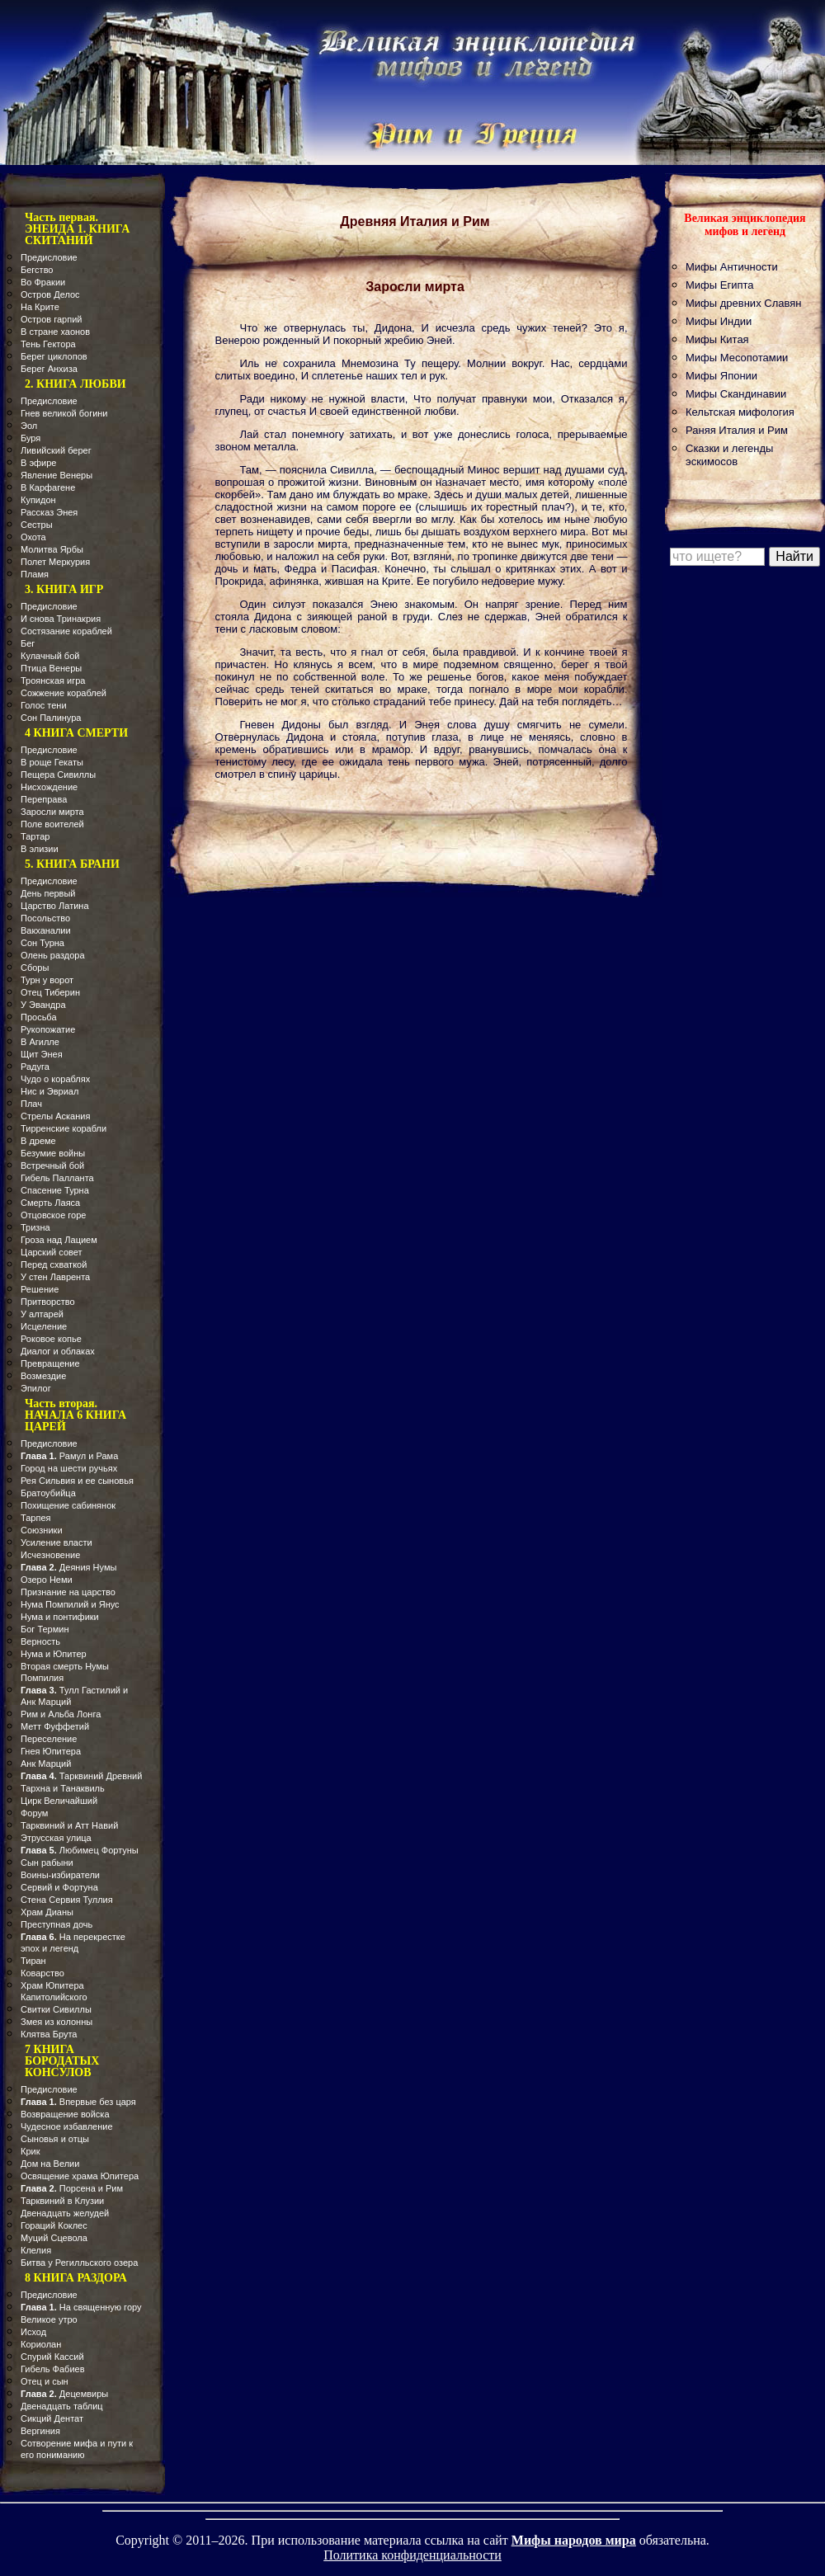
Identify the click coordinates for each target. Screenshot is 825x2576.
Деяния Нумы (68, 1567)
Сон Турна (42, 943)
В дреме (38, 1141)
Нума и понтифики (60, 1617)
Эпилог (36, 1388)
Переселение (49, 1739)
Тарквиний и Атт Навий (69, 1825)
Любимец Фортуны (80, 1850)
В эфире (38, 463)
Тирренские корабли (63, 1128)
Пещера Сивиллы (58, 774)
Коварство (42, 1973)
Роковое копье (51, 1339)
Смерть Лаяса (50, 1203)
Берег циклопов (54, 356)
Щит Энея (42, 1054)
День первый (48, 893)
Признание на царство (68, 1592)
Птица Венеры (51, 668)
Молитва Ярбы (52, 549)
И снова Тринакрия (61, 619)
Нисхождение (49, 787)
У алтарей (42, 1314)
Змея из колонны (56, 2022)
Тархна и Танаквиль (63, 1788)
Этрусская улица (56, 1838)
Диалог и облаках (58, 1351)
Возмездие (43, 1376)
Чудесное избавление (67, 2126)
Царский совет (51, 1252)
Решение (40, 1289)
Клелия (36, 2250)
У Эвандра (43, 1005)
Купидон (38, 500)
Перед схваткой (54, 1264)
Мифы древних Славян (743, 303)
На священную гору (81, 2307)
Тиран (33, 1961)
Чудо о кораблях (55, 1079)
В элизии (40, 849)
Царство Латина (55, 906)
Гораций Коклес (54, 2225)
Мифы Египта (720, 285)
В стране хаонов (55, 332)
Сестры (37, 525)
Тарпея (36, 1518)
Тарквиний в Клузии (62, 2201)
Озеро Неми (47, 1580)
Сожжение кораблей (63, 693)
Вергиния (40, 2431)
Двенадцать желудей (65, 2213)
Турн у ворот (47, 980)
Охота (33, 537)
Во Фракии (43, 282)
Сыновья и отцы (55, 2139)
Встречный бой (52, 1165)
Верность (40, 1641)
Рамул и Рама (69, 1456)
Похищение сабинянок (68, 1505)
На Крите (40, 307)
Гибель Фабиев (53, 2369)
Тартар (35, 836)
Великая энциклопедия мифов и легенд (744, 225)
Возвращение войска (65, 2114)
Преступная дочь (56, 1924)
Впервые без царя (78, 2102)
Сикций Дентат (52, 2418)
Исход (33, 2332)
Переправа (44, 799)
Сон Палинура (51, 718)
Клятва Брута (49, 2034)
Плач (31, 1104)
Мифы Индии (719, 321)
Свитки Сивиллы (56, 2009)
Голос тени (44, 705)
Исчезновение (50, 1555)
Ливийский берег (56, 450)
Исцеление (44, 1326)
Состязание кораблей (66, 631)
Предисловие (49, 257)
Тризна (35, 1227)
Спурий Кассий (52, 2357)
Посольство (45, 918)
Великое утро (49, 2319)
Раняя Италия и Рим (737, 430)
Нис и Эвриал (49, 1091)
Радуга (35, 1066)
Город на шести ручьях (69, 1468)
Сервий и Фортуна (59, 1887)
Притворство (48, 1302)
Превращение (50, 1363)
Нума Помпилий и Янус (70, 1604)
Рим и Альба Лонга (61, 1714)
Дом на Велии (50, 2164)
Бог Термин (45, 1629)
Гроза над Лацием (59, 1240)
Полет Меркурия (55, 562)
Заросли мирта (52, 812)
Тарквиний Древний (81, 1776)
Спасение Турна (55, 1190)
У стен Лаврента (55, 1277)
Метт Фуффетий (55, 1726)
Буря (30, 438)
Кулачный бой (50, 656)
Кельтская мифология (740, 412)
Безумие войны (53, 1153)
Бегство (37, 270)
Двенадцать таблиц (62, 2406)
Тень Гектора (48, 344)
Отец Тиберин (50, 992)
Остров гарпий (51, 319)
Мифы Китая (717, 339)
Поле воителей (52, 824)
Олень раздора (53, 955)
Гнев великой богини (64, 413)
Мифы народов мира (574, 2540)
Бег (28, 643)
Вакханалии (46, 930)
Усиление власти (56, 1542)
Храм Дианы (47, 1912)
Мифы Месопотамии (737, 357)
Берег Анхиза (49, 369)
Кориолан (41, 2344)
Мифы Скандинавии (736, 394)
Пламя (35, 574)
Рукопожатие (48, 1029)
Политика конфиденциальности (412, 2555)
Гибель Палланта (57, 1178)
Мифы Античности (732, 267)
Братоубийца (48, 1493)
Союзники (42, 1530)
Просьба (39, 1017)
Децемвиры (64, 2394)
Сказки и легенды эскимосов (729, 455)
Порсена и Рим (72, 2188)
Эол (29, 426)
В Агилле (40, 1042)
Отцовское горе (53, 1215)
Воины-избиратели (60, 1875)
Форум (34, 1813)
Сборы (35, 967)
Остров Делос (50, 294)
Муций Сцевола (54, 2238)
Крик (30, 2151)
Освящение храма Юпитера (80, 2176)
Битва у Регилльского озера (79, 2263)
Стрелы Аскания (55, 1116)
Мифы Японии (721, 376)
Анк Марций (46, 1763)
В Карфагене (48, 487)
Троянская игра (53, 680)
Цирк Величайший (59, 1801)
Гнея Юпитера (51, 1751)
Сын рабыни (47, 1862)
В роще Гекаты (52, 762)
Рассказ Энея (49, 512)
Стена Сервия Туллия (67, 1900)
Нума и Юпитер (54, 1654)
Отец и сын (44, 2381)
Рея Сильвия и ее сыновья (77, 1481)
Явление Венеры (56, 475)
